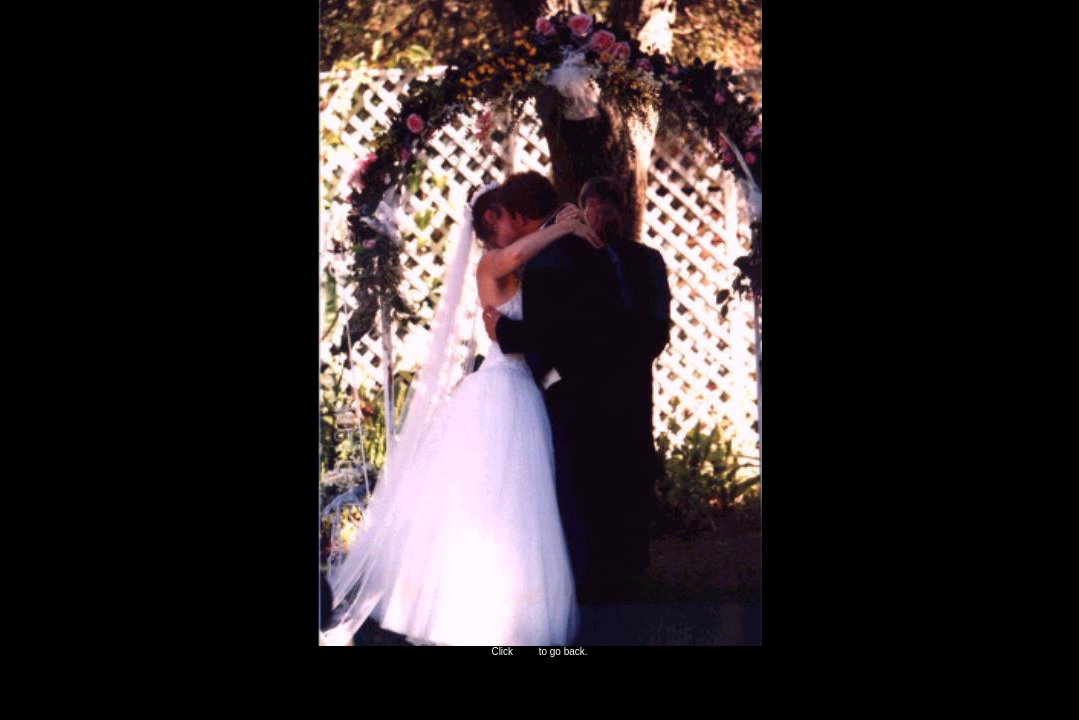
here (526, 651)
